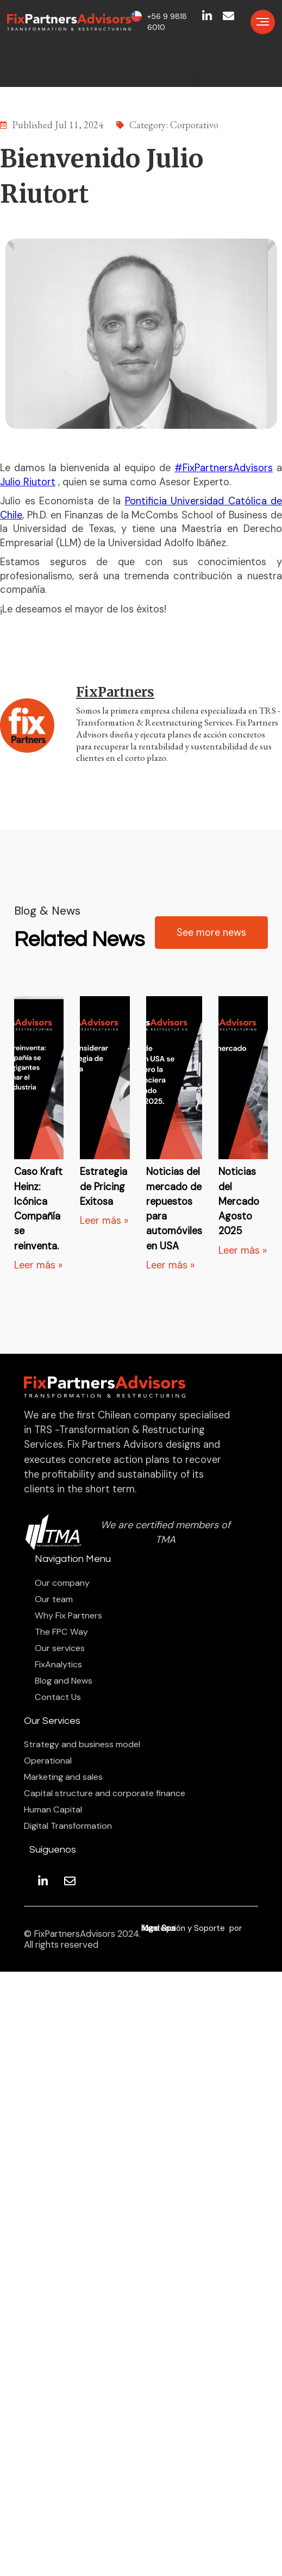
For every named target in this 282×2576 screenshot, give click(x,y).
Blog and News (63, 1680)
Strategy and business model (82, 1744)
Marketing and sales (63, 1777)
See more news (211, 932)
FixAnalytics (58, 1664)
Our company (62, 1583)
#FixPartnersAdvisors (223, 467)
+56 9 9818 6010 (167, 21)
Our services (60, 1648)
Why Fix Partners (68, 1615)
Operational (48, 1760)
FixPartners (115, 692)
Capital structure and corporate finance (104, 1793)
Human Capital (53, 1809)
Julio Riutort (27, 482)
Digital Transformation (68, 1826)
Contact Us (58, 1697)
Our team (54, 1599)
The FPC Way (61, 1632)
